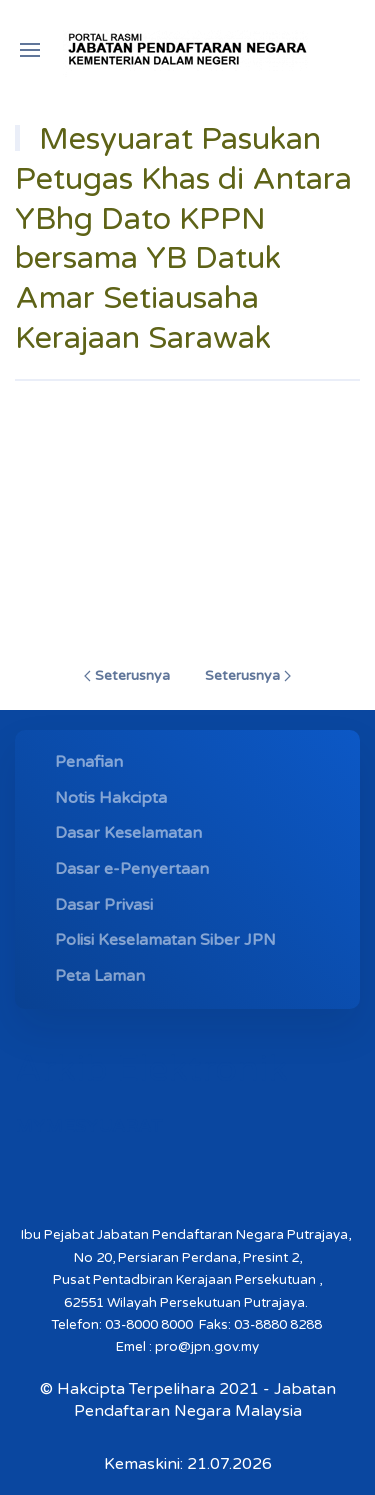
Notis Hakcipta (111, 798)
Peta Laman (100, 976)
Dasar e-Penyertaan (132, 869)
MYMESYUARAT (89, 1126)
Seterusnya (127, 675)
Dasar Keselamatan (128, 833)
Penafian (89, 762)
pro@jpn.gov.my (207, 1347)
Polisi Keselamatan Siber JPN (165, 940)
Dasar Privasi (104, 905)
